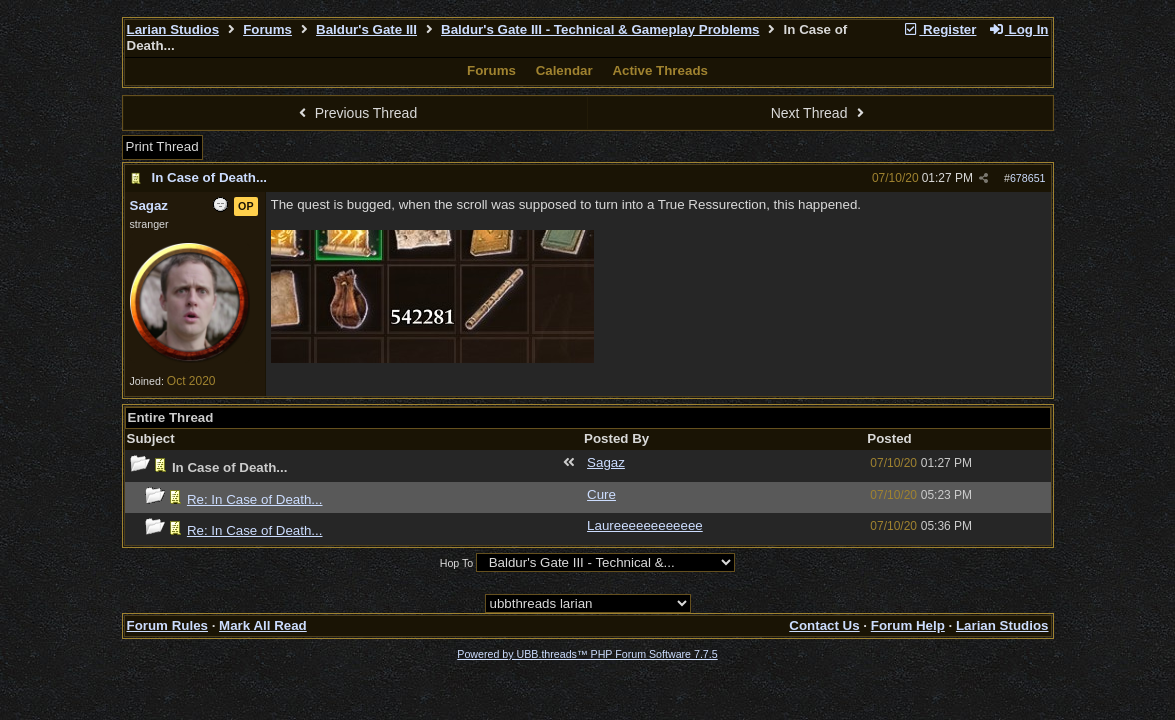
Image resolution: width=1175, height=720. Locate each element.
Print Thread (162, 146)
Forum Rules (167, 625)
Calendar (564, 70)
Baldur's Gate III (366, 29)
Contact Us (824, 625)
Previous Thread (355, 113)
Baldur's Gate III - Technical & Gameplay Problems (600, 29)
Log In (1018, 29)
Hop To (457, 563)
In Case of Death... (210, 177)
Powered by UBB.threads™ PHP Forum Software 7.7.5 (587, 654)
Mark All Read (263, 625)
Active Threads (660, 70)
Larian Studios (173, 29)
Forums (267, 29)
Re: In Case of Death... (255, 499)
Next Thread (820, 113)
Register (940, 29)
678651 (1028, 178)
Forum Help (908, 625)
